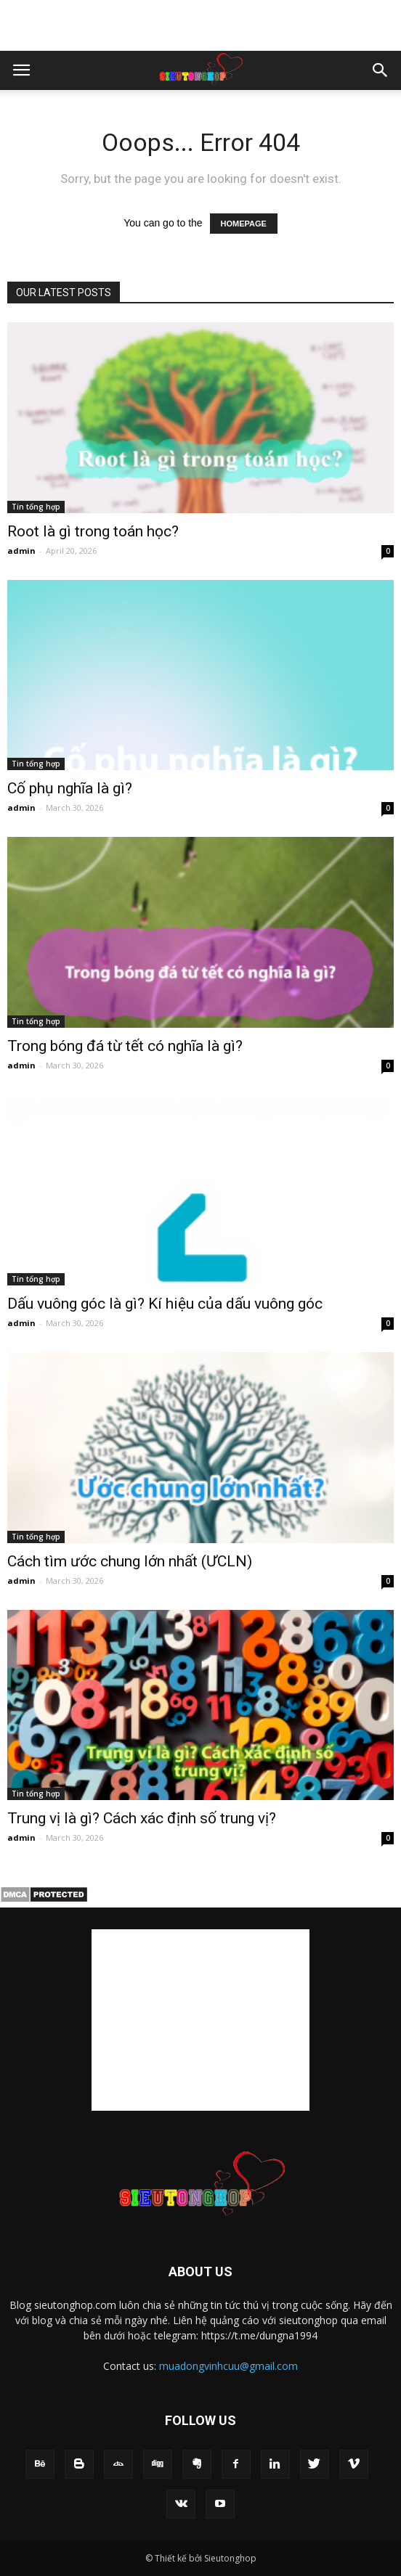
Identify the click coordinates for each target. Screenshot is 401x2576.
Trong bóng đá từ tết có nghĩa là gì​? (125, 1046)
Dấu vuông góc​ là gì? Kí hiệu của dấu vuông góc (165, 1303)
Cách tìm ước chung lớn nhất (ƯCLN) (129, 1561)
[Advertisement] (200, 25)
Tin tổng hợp (36, 507)
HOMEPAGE (244, 223)
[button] (380, 70)
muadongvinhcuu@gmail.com (228, 2366)
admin (21, 550)
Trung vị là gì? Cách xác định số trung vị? (141, 1818)
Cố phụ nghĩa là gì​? (69, 788)
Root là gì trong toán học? (93, 531)
